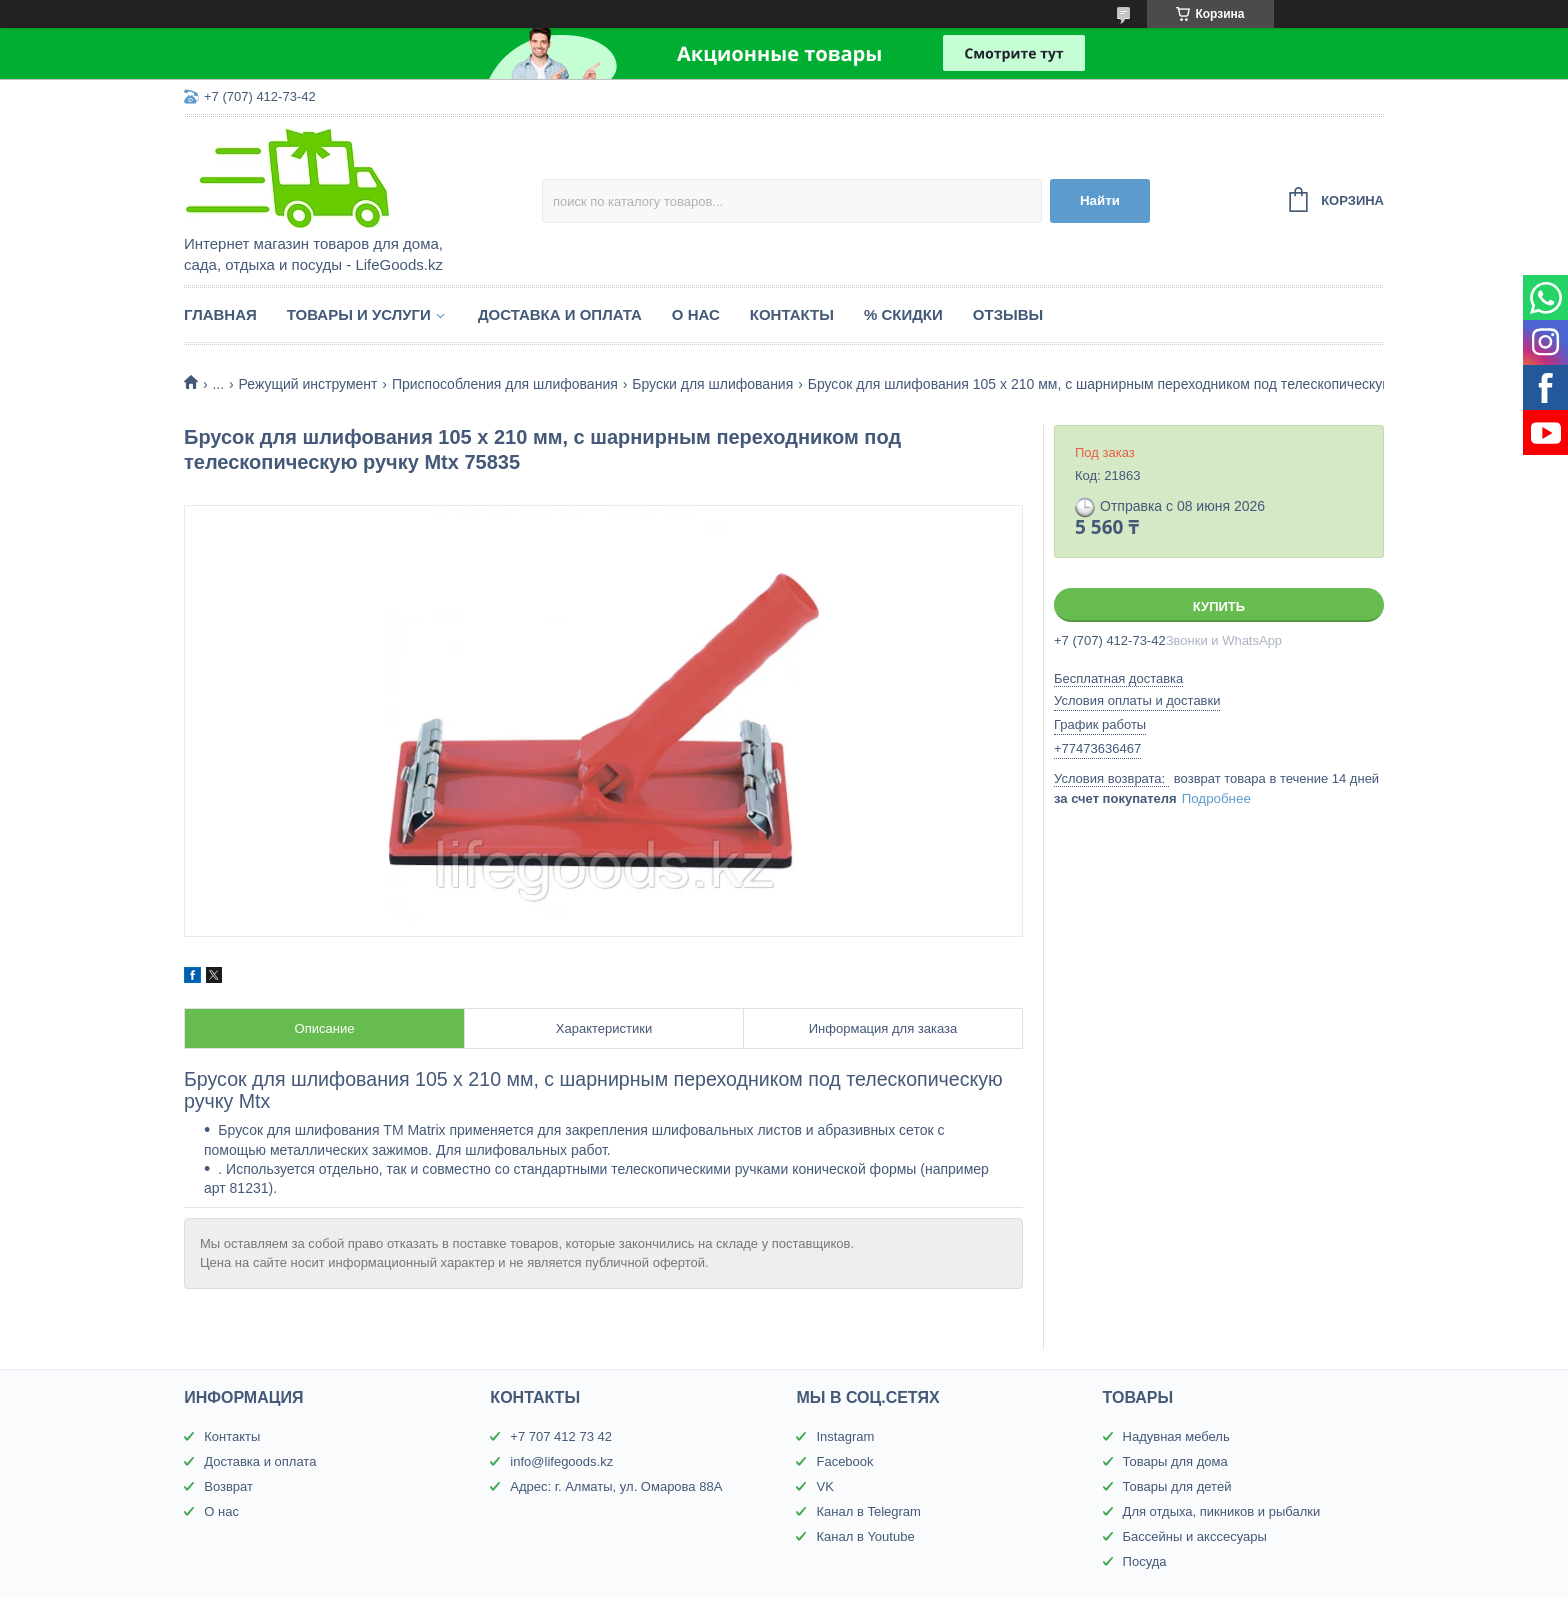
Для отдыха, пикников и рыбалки (1222, 1511)
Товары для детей (1177, 1486)
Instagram (845, 1436)
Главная (220, 314)
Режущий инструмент (308, 384)
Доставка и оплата (560, 314)
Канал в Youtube (865, 1536)
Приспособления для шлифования (505, 384)
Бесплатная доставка (1118, 678)
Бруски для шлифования (712, 384)
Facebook (844, 1461)
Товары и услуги (359, 314)
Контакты (792, 314)
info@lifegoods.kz (561, 1461)
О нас (696, 314)
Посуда (1145, 1561)
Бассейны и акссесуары (1195, 1536)
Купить (1219, 606)
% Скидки (903, 314)
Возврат (228, 1486)
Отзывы (1008, 314)
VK (824, 1486)
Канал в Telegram (868, 1511)
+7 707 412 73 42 (561, 1436)
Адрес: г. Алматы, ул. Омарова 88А (616, 1486)
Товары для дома (1175, 1461)
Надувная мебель (1176, 1436)
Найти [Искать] (1100, 200)
